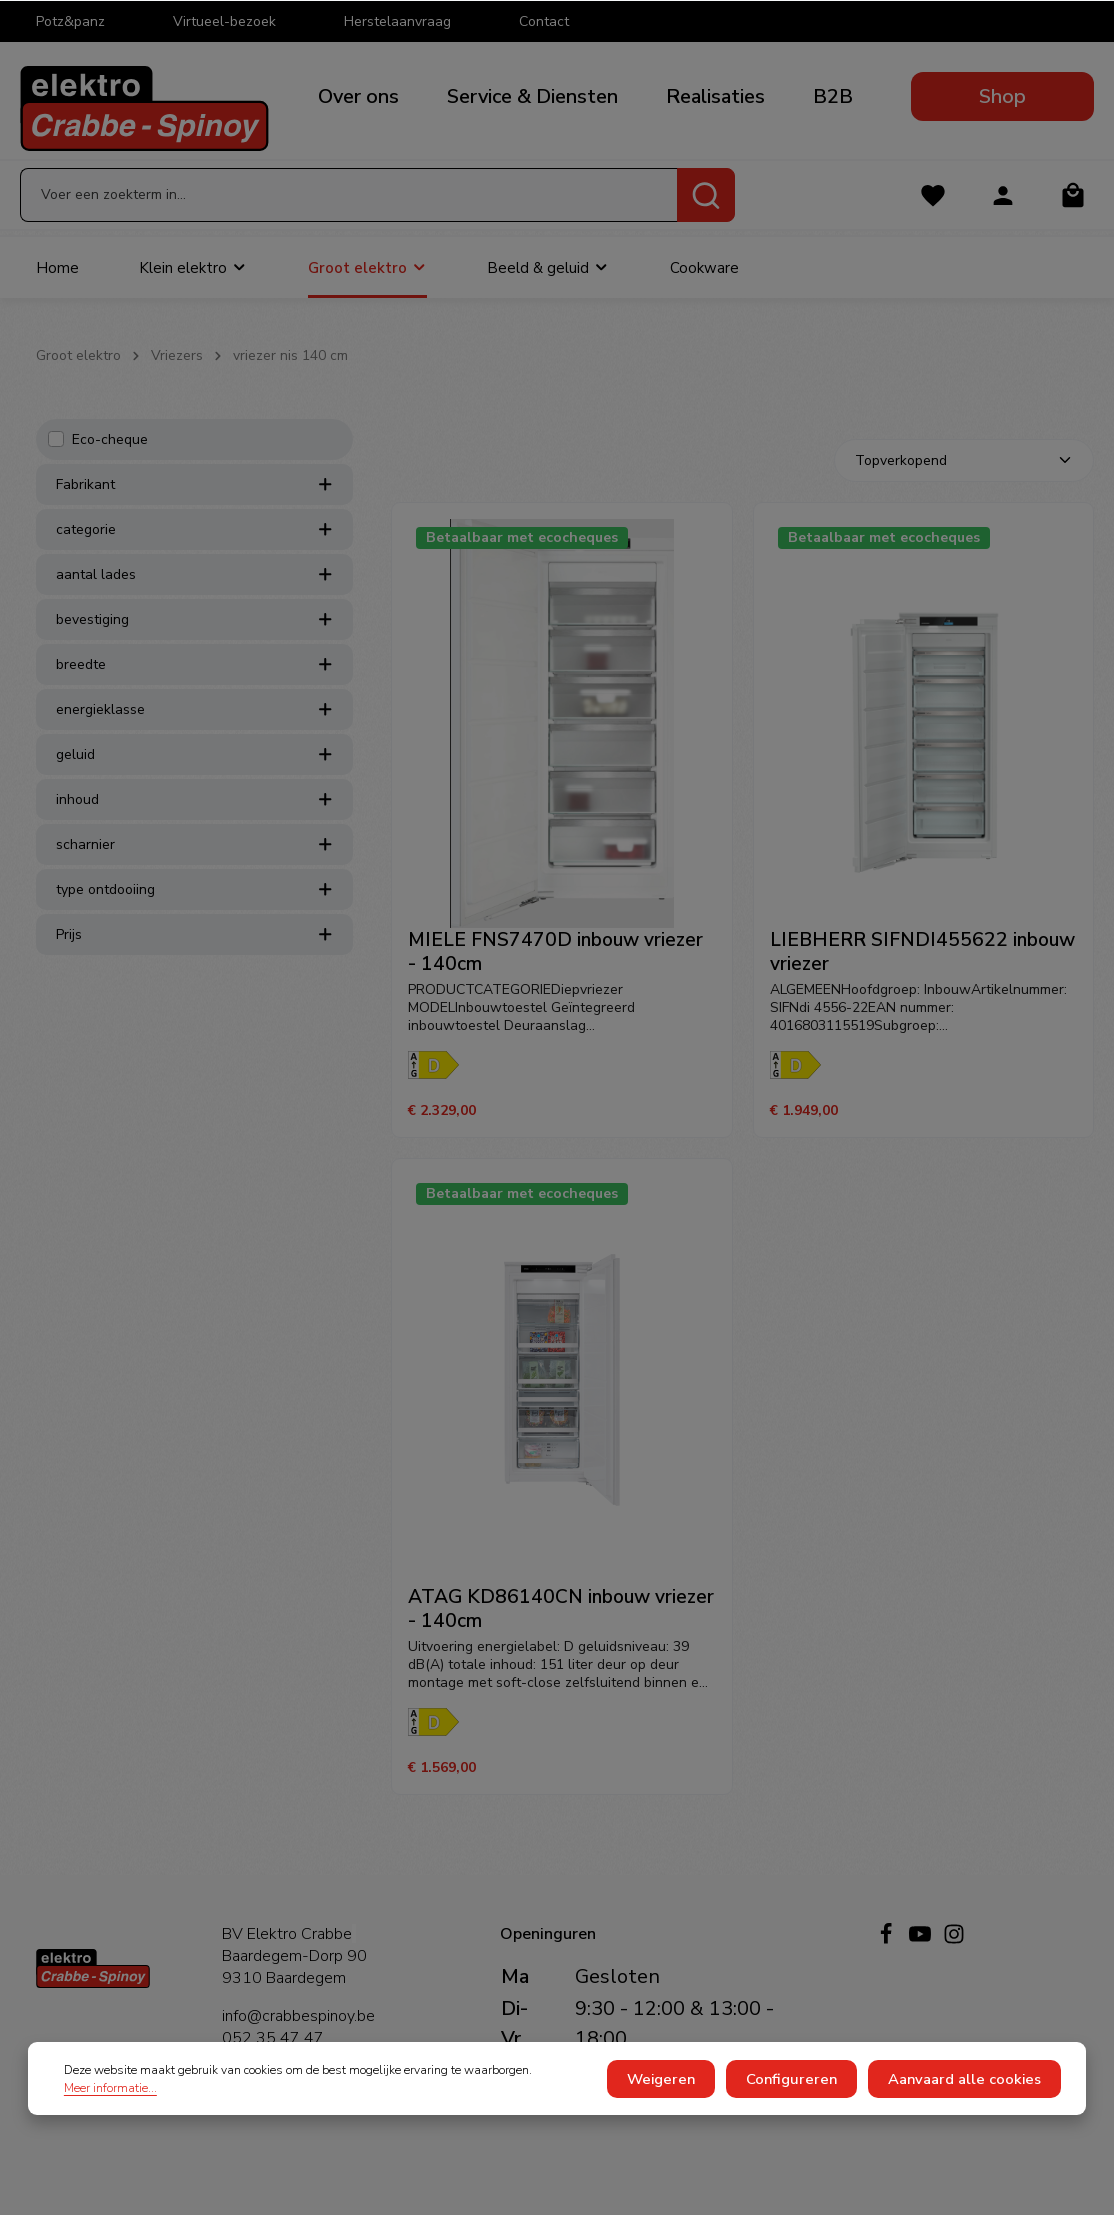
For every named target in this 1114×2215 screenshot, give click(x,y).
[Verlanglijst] (930, 208)
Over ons (358, 96)
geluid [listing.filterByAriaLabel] (194, 773)
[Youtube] (922, 1940)
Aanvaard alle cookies (971, 2102)
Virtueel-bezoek (224, 21)
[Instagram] (954, 1940)
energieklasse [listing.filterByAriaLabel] (194, 728)
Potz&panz (70, 21)
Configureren (810, 2102)
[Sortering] (964, 479)
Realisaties (715, 96)
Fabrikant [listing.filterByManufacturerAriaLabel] (194, 503)
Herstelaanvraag (397, 21)
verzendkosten (672, 2183)
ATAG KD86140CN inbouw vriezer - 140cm (561, 1629)
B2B (833, 96)
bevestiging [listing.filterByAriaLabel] (194, 638)
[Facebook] (888, 1940)
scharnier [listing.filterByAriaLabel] (194, 863)
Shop (1002, 96)
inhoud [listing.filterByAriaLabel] (194, 818)
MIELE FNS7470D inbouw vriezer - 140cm (555, 972)
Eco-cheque (110, 458)
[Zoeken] (706, 208)
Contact (544, 21)
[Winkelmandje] (1072, 208)
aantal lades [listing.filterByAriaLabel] (194, 593)
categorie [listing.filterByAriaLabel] (194, 548)
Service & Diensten (532, 96)
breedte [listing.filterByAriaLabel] (194, 683)
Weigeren (689, 2102)
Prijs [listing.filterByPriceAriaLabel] (194, 953)
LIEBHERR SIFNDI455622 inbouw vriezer (922, 972)
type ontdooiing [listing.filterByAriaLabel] (194, 908)
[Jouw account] (1001, 208)
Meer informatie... (110, 2111)
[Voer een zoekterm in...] (349, 208)
